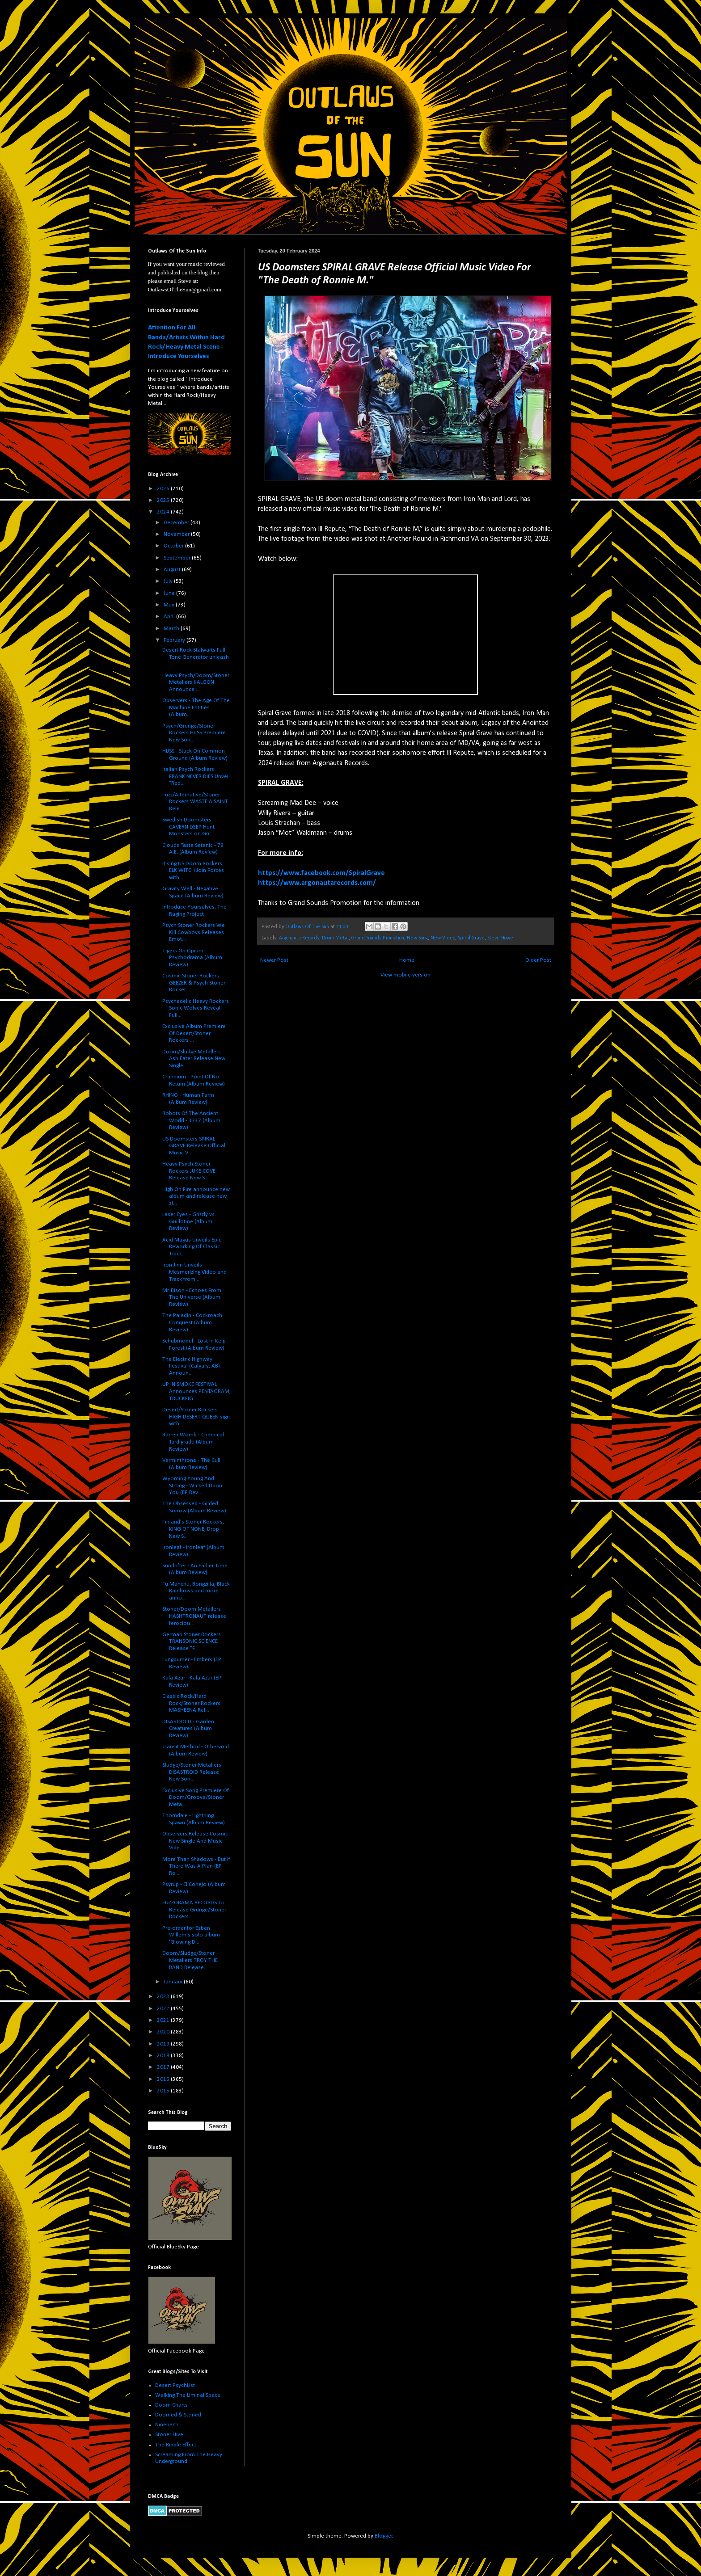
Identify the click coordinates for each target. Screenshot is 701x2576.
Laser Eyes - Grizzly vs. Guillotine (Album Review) (189, 1221)
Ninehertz (166, 2425)
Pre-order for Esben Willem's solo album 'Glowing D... (191, 1935)
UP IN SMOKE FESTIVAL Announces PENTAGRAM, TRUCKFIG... (196, 1391)
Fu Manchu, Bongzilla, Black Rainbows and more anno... (196, 1591)
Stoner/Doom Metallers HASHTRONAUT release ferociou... (194, 1616)
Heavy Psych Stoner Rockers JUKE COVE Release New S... (188, 1171)
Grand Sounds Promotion (377, 938)
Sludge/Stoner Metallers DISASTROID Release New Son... (191, 1772)
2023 (164, 1996)
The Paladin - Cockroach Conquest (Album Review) (192, 1322)
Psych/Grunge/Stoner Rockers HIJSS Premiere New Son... (194, 733)
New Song (417, 938)
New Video (443, 938)
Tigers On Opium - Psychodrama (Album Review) (192, 958)
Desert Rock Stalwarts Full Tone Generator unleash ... (195, 657)
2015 (164, 2091)
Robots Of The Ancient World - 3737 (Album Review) (191, 1120)
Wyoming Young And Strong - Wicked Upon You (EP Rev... (192, 1485)
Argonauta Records (299, 938)
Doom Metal (335, 938)
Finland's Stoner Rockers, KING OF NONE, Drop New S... (193, 1529)
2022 (164, 2009)
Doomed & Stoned (178, 2415)
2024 (164, 512)
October (174, 546)
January (174, 1982)
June (170, 593)
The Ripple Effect (175, 2445)
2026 (164, 489)
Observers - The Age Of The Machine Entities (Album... (196, 707)
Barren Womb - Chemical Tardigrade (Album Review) (193, 1442)
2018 (164, 2055)
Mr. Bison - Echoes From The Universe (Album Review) (191, 1297)
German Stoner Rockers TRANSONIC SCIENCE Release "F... (191, 1641)
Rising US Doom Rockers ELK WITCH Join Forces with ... (193, 870)
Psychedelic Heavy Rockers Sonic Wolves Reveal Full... (195, 1008)
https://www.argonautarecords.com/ (317, 883)
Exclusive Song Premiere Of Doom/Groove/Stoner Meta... (195, 1797)
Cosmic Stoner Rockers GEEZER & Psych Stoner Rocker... (193, 983)
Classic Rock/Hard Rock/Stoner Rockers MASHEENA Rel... (191, 1703)
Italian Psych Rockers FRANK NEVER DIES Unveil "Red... (196, 776)
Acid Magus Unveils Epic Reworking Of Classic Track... (191, 1247)
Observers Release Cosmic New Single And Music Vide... (195, 1841)
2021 (164, 2020)
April (170, 616)
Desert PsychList (175, 2385)
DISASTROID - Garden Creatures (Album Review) (188, 1728)
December (177, 523)
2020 (164, 2032)
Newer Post (274, 960)
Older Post (538, 960)
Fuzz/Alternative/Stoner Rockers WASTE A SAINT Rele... (195, 802)
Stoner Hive (169, 2434)
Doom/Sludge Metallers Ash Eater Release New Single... (193, 1059)
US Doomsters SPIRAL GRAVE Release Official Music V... (193, 1146)
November (177, 534)
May (170, 605)
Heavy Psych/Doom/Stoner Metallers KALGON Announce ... (195, 682)
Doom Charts (171, 2405)
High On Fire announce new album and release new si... (196, 1196)
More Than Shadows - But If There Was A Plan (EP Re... (196, 1866)
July (169, 581)
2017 (164, 2067)
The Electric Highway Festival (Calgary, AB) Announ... (191, 1366)
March (172, 628)
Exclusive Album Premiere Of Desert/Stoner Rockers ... (194, 1033)
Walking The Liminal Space (187, 2395)
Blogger (384, 2536)
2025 (164, 500)
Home (406, 960)
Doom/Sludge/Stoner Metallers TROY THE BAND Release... (190, 1960)
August (173, 569)
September (178, 558)
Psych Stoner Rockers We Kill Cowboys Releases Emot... (193, 932)
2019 (164, 2044)
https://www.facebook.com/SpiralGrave (321, 873)
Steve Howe (500, 938)
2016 (164, 2079)
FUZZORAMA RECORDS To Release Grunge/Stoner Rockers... (194, 1909)
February (175, 640)
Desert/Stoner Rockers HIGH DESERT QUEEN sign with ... (196, 1417)
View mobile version (405, 975)
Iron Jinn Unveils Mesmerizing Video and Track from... (194, 1272)
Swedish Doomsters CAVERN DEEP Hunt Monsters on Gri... (188, 827)
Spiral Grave (471, 938)
